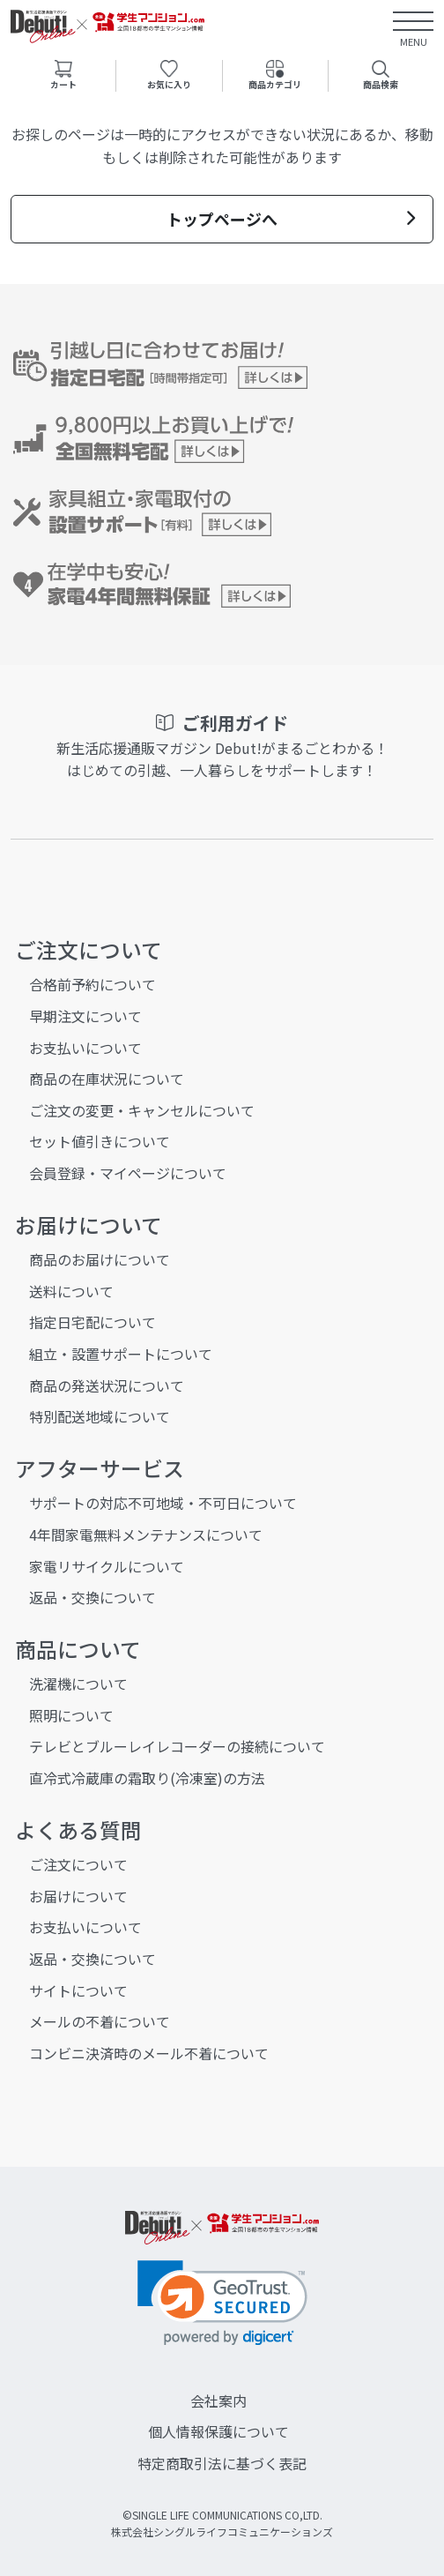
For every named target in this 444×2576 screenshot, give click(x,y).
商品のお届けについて (99, 1259)
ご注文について (78, 1864)
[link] (222, 2303)
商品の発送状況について (106, 1385)
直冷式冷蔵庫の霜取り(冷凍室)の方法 (147, 1777)
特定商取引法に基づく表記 (222, 2463)
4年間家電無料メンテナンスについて (146, 1534)
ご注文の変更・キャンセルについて (142, 1110)
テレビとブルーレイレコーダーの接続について (177, 1746)
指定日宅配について (92, 1322)
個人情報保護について (218, 2431)
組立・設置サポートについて (120, 1353)
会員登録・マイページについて (127, 1172)
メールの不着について (99, 2021)
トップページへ (290, 218)
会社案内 (218, 2400)
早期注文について (85, 1016)
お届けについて (78, 1896)
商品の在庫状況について (106, 1078)
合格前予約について (92, 984)
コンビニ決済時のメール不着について (149, 2053)
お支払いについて (85, 1047)
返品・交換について (92, 1597)
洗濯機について (78, 1683)
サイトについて (78, 1990)
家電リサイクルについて (106, 1566)
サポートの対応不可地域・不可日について (163, 1502)
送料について (71, 1291)
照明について (71, 1715)
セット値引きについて (99, 1141)
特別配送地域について (99, 1416)
